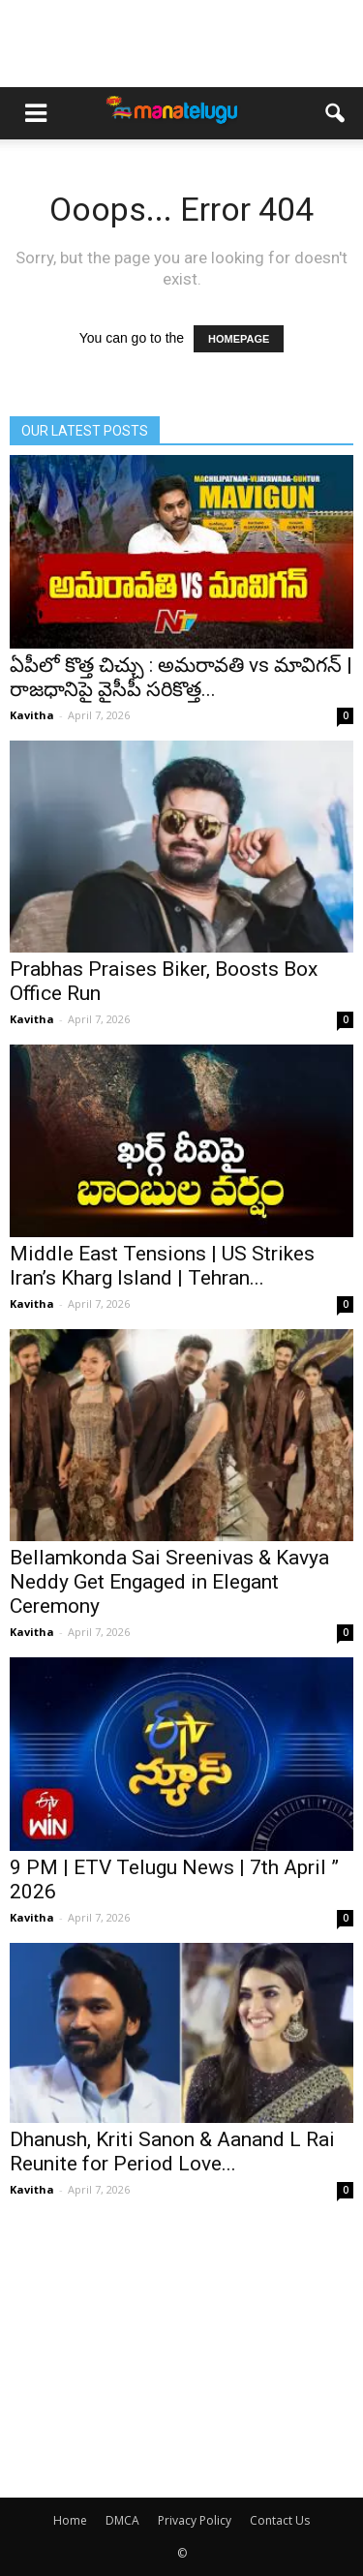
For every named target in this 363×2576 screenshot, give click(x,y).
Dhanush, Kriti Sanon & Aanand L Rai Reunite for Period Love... (172, 2151)
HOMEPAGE (238, 339)
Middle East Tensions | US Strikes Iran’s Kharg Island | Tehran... (162, 1265)
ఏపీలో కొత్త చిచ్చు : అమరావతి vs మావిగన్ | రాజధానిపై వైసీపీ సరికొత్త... (181, 677)
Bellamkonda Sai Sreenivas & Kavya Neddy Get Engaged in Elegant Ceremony (169, 1582)
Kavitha (32, 715)
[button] (336, 113)
